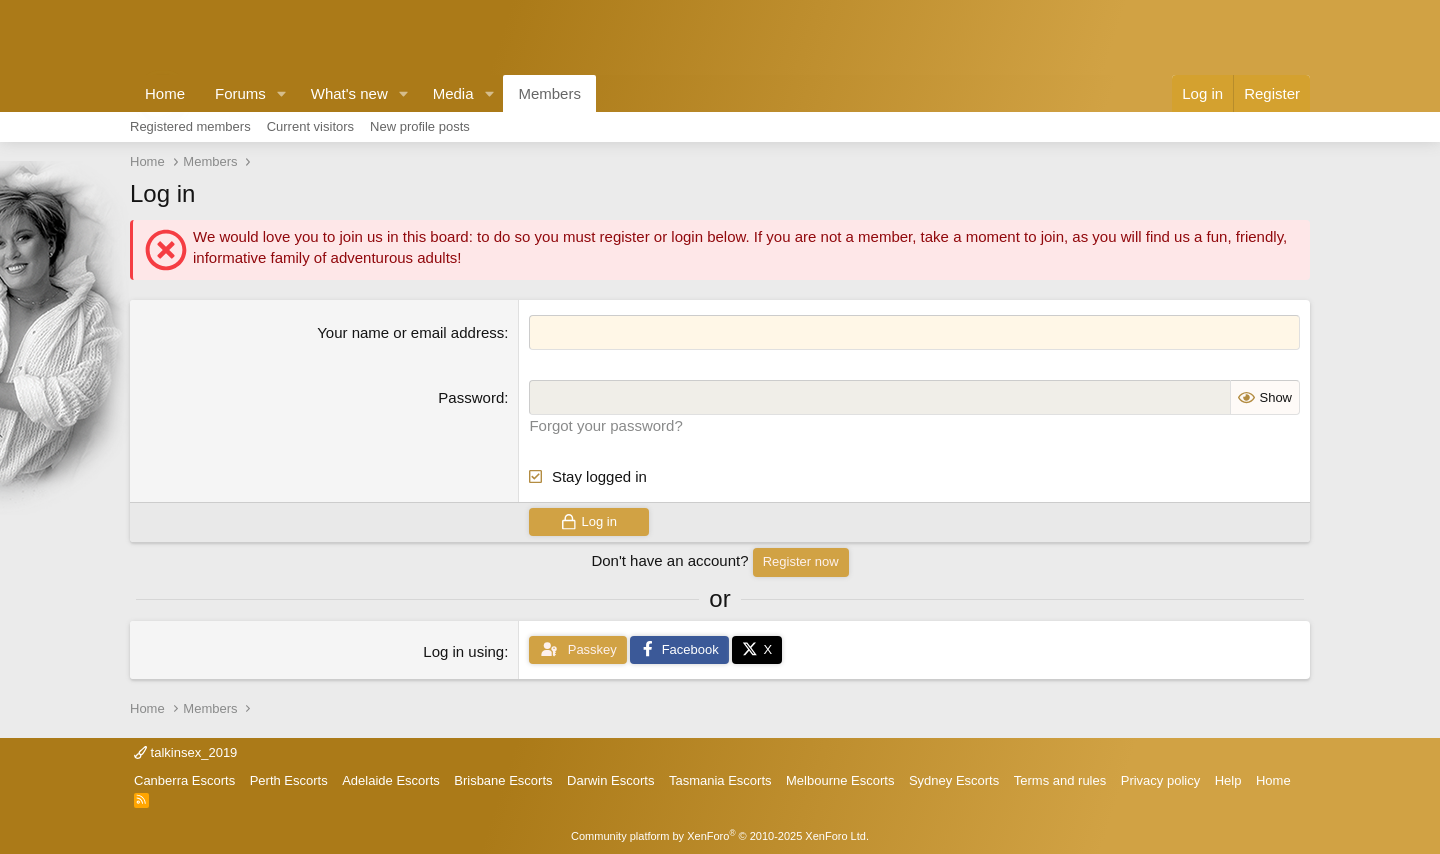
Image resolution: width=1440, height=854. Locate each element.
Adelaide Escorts (391, 780)
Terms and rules (1060, 780)
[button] (282, 93)
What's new (349, 93)
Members (549, 93)
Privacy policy (1160, 780)
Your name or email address (410, 332)
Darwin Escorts (610, 780)
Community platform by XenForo (720, 836)
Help (1228, 780)
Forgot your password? (605, 425)
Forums (240, 93)
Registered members (190, 126)
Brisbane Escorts (503, 780)
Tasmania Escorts (720, 780)
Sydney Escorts (954, 780)
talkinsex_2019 (185, 752)
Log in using (463, 651)
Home (165, 93)
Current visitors (310, 126)
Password (471, 397)
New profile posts (420, 126)
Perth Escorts (289, 780)
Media (453, 93)
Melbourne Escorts (840, 780)
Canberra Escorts (184, 780)
